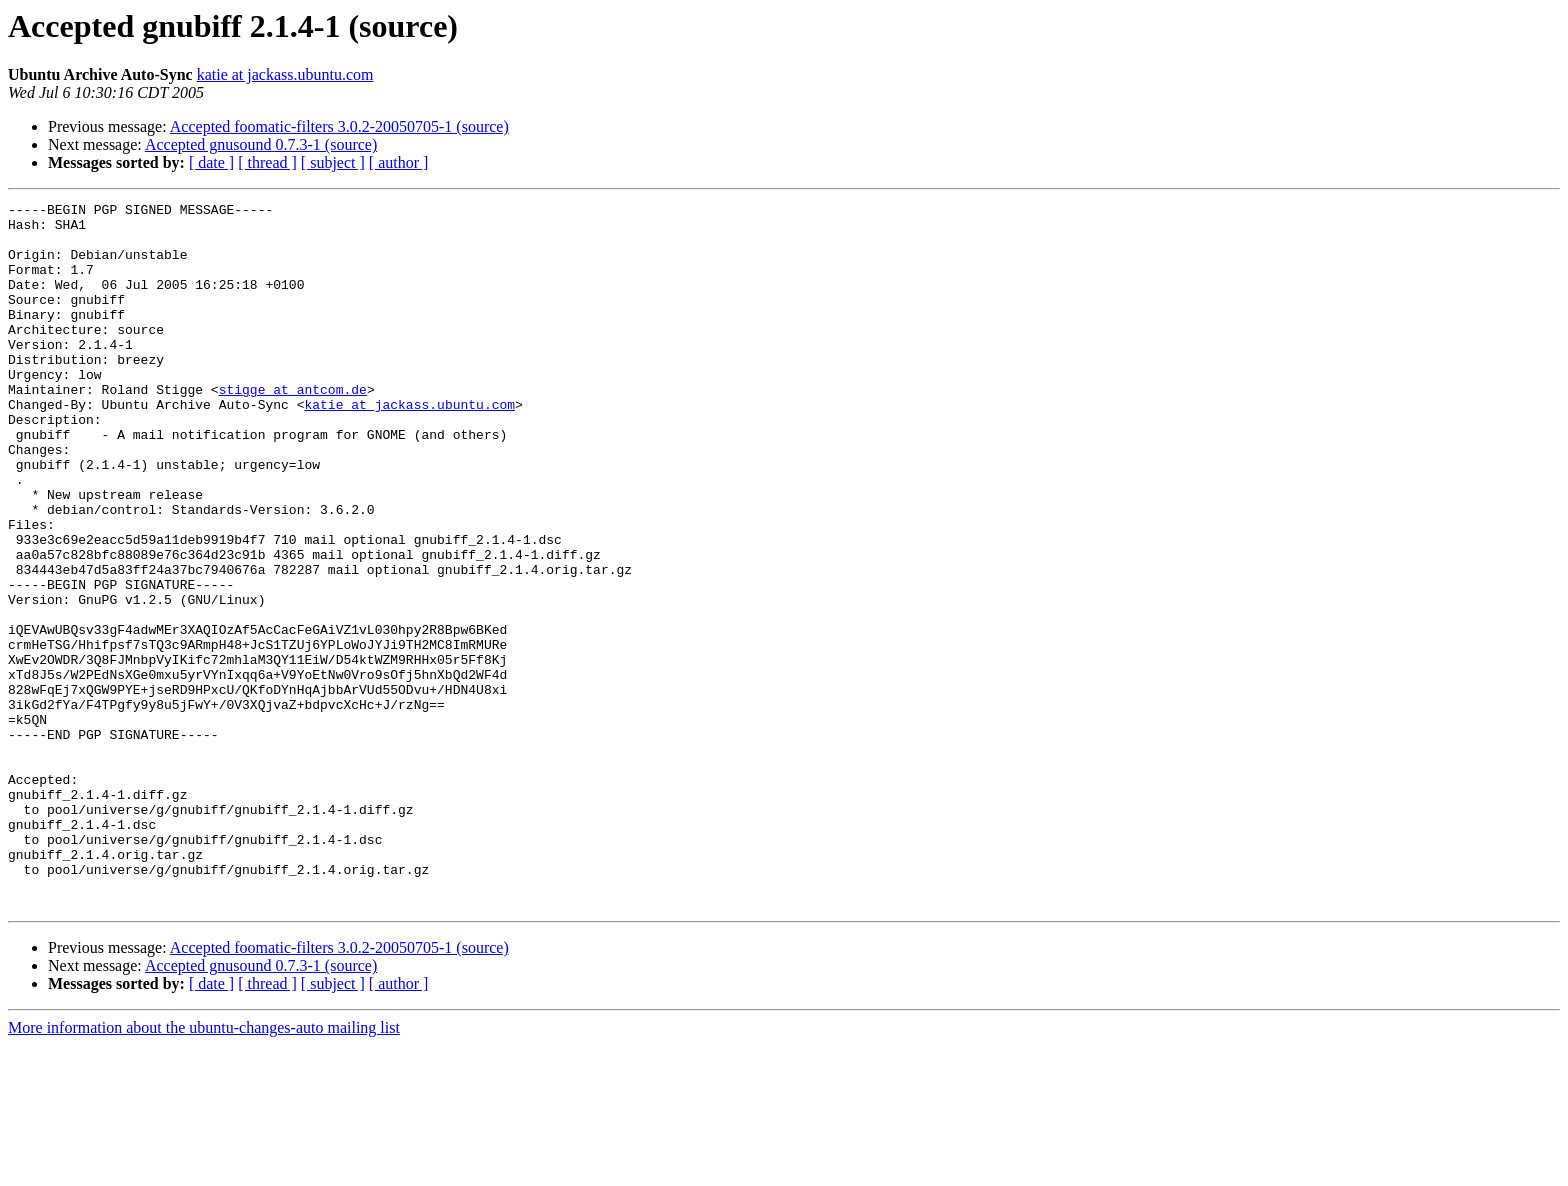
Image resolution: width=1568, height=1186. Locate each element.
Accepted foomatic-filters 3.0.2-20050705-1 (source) (339, 126)
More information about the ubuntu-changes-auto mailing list (204, 1168)
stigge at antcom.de (293, 428)
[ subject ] (333, 162)
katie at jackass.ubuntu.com (285, 74)
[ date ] (211, 162)
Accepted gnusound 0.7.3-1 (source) (261, 144)
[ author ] (399, 162)
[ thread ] (267, 162)
